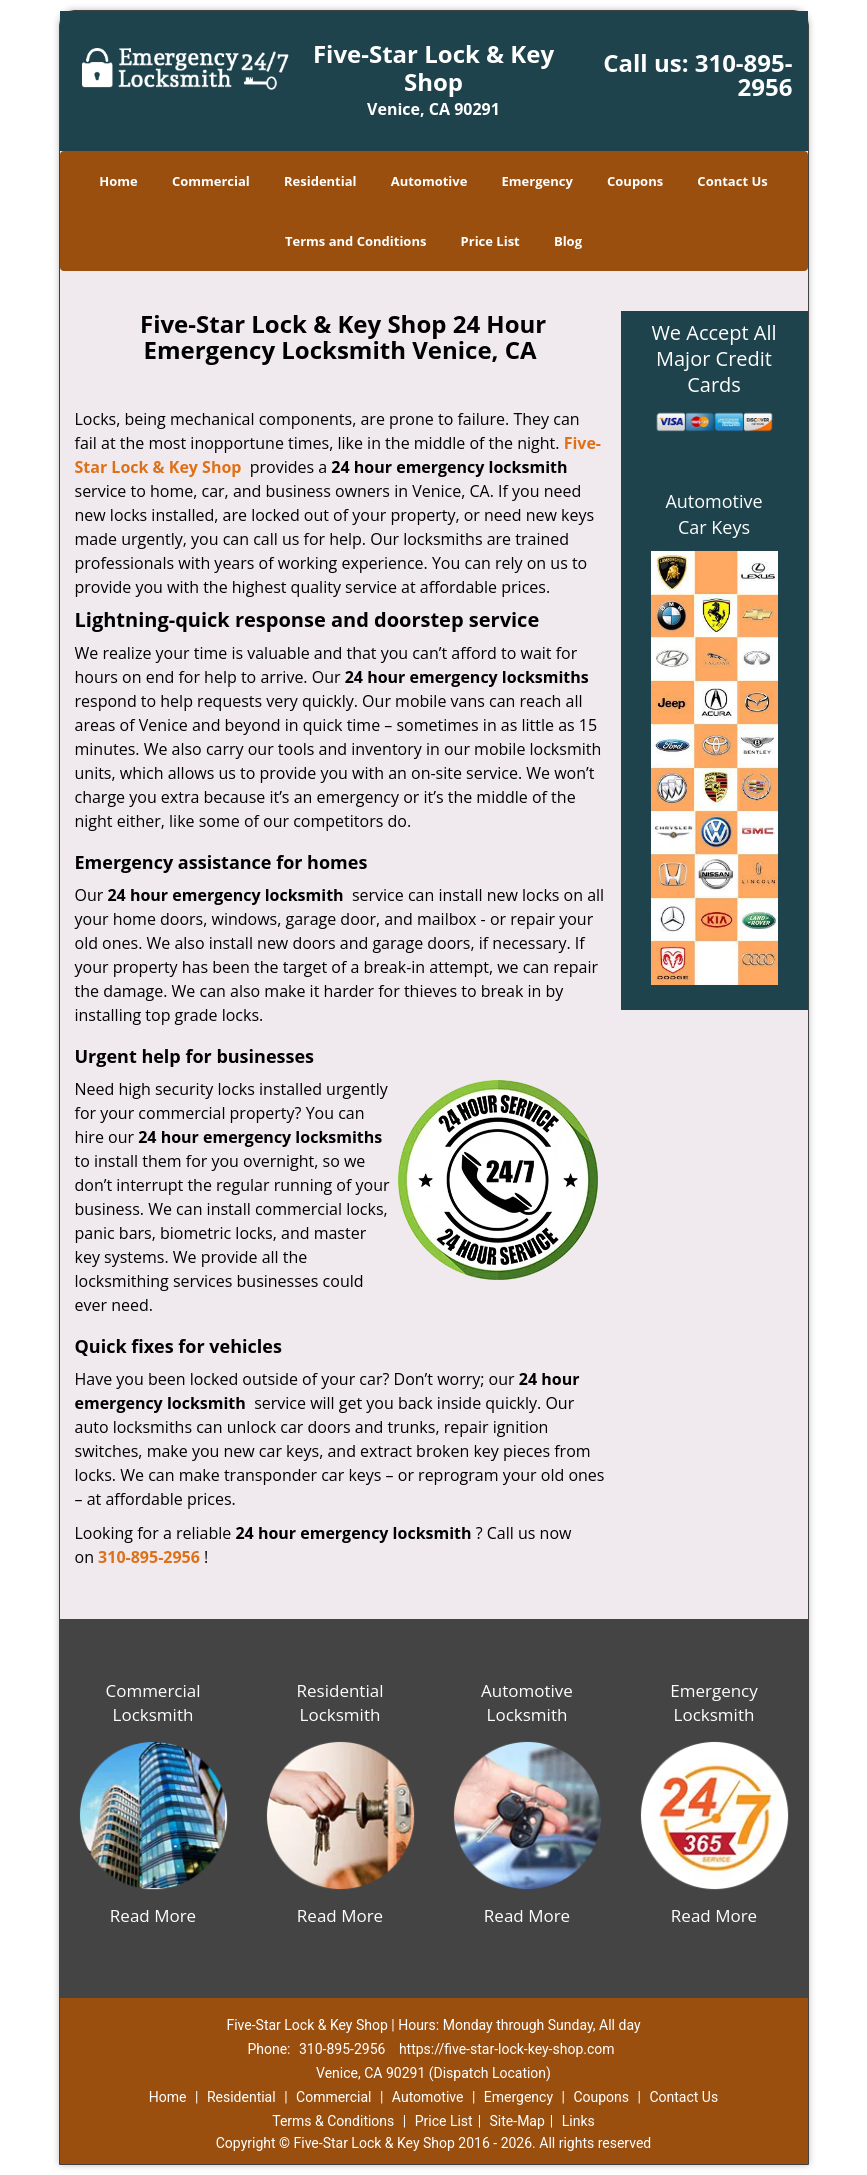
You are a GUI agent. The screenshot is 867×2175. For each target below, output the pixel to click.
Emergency (537, 181)
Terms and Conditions (355, 241)
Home (118, 181)
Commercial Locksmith (152, 1702)
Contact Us (732, 181)
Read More (153, 1915)
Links (578, 2121)
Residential (320, 181)
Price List (490, 241)
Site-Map (517, 2121)
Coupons (635, 181)
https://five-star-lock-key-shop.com (507, 2049)
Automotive (429, 181)
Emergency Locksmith (714, 1702)
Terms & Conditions (333, 2121)
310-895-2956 (744, 74)
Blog (568, 241)
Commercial (211, 181)
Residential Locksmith (340, 1702)
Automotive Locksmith (527, 1702)
